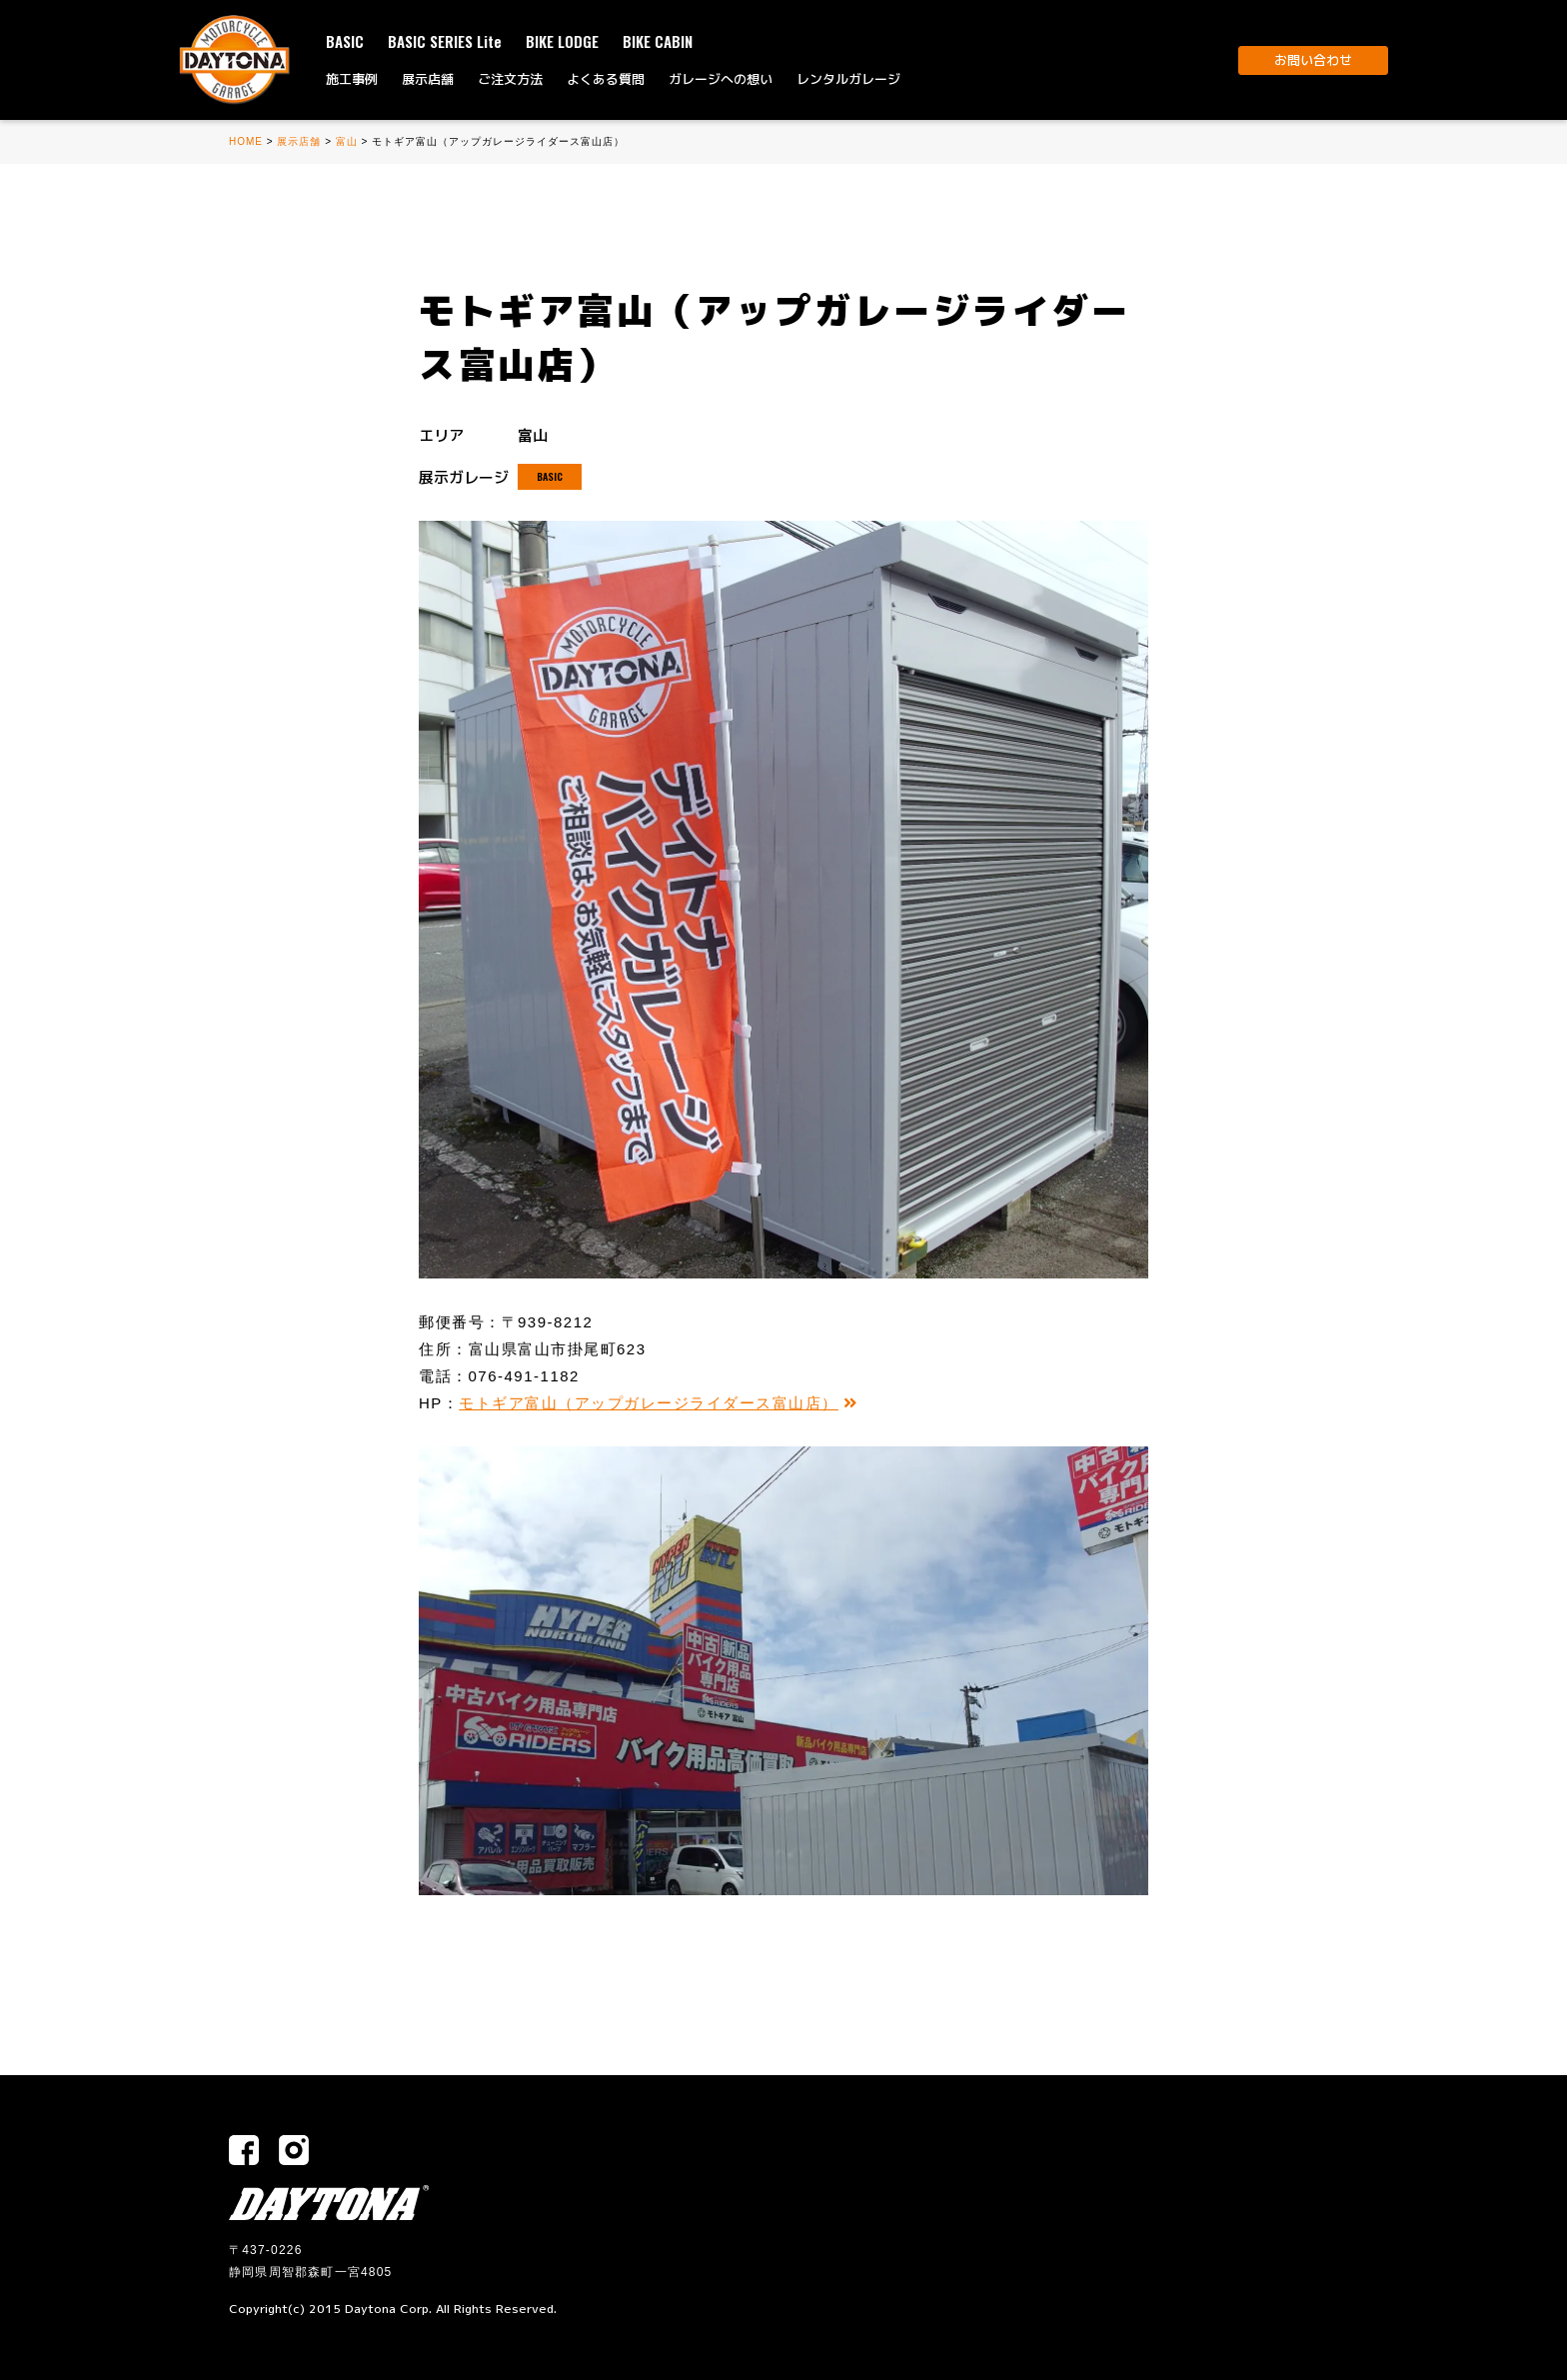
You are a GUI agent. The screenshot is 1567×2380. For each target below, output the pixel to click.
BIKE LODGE (562, 41)
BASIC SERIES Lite (445, 41)
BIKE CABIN (658, 41)
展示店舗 (428, 79)
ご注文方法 (510, 79)
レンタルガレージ (848, 79)
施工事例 (352, 79)
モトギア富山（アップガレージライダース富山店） (658, 1402)
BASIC (345, 41)
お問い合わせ (1313, 60)
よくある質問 (606, 79)
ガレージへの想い (721, 79)
